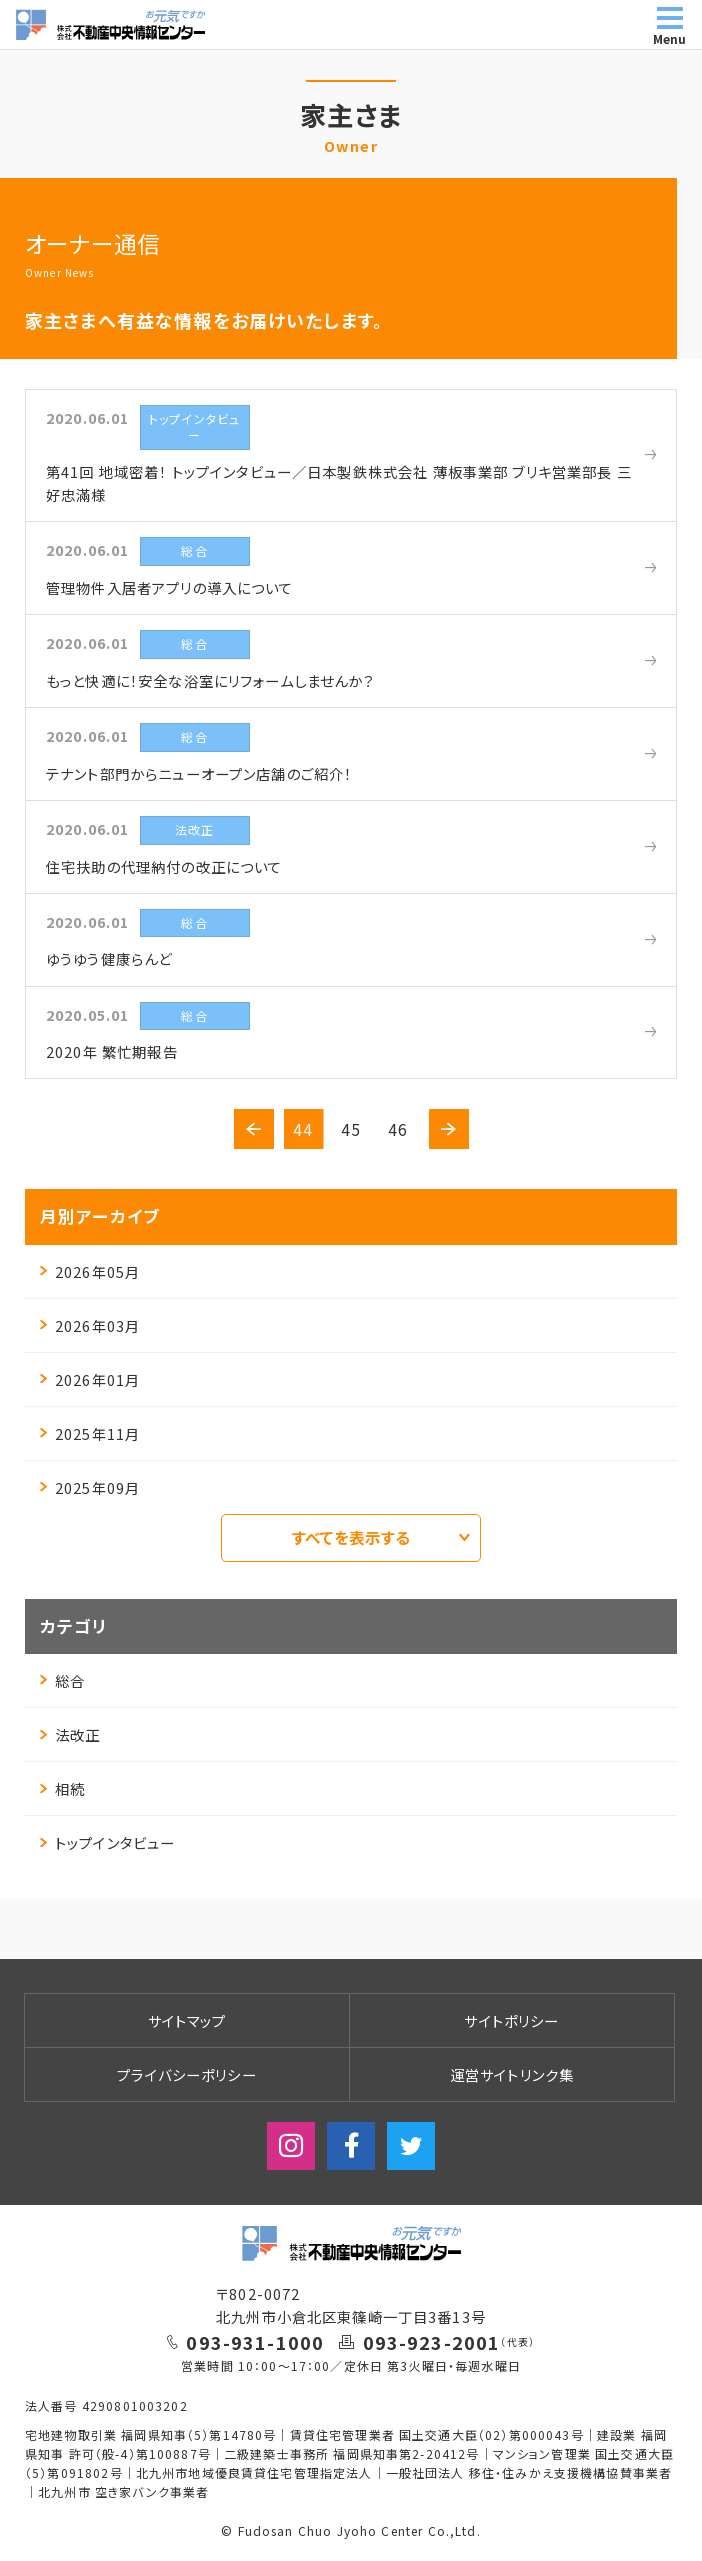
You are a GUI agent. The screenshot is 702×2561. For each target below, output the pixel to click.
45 (351, 1129)
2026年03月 (90, 1325)
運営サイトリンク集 (512, 2074)
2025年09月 (90, 1487)
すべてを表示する (381, 1537)
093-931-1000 (255, 2342)
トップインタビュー (107, 1842)
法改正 (70, 1734)
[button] (254, 1129)
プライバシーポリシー (187, 2074)
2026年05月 (90, 1271)
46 (398, 1129)
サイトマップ (187, 2020)
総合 (62, 1680)
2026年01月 (90, 1379)
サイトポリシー (511, 2020)
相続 (62, 1788)
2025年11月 (90, 1433)
